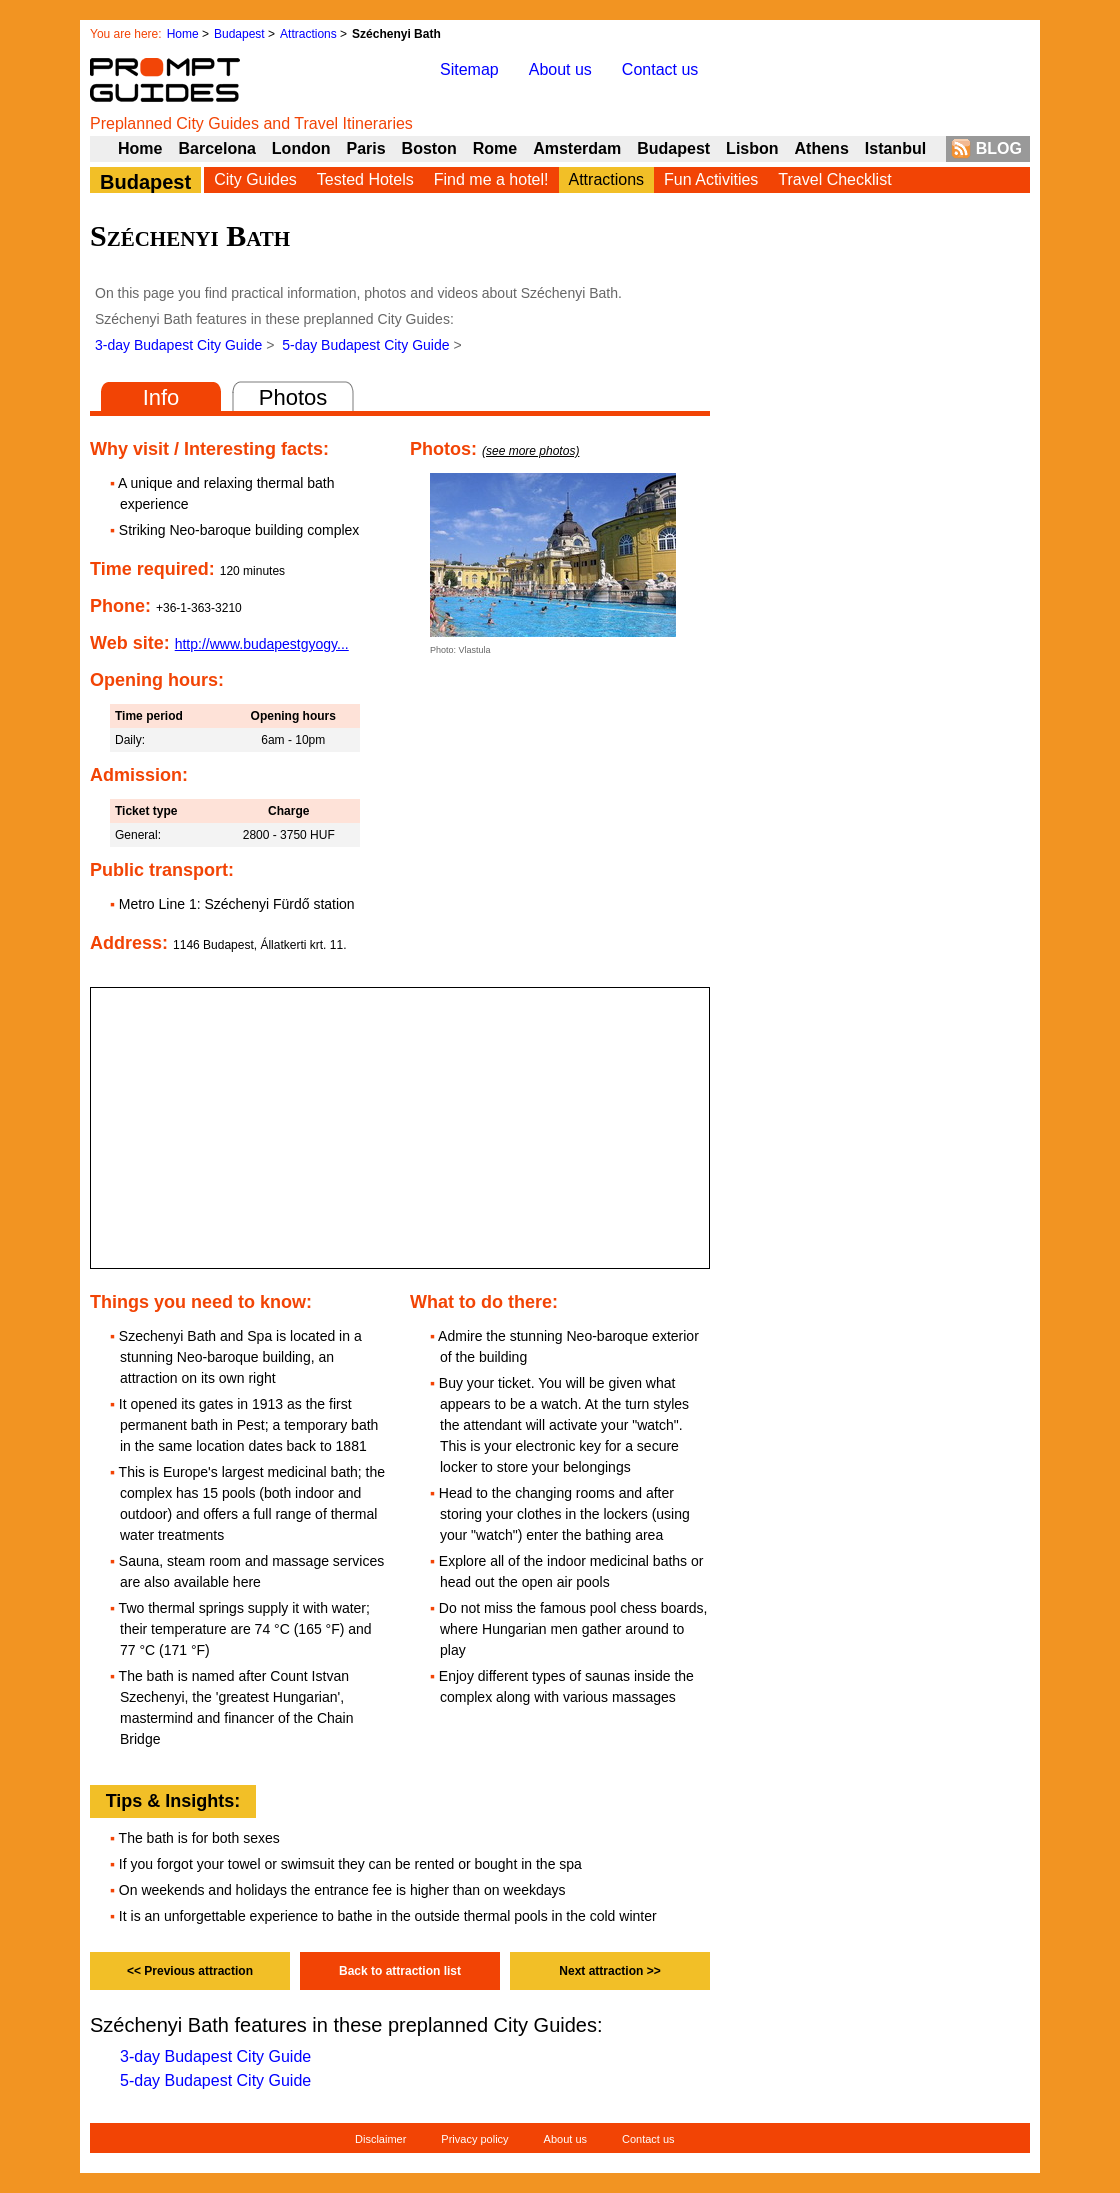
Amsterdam (577, 148)
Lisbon (752, 148)
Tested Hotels (365, 179)
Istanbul (895, 148)
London (301, 148)
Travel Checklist (834, 179)
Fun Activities (711, 179)
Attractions (308, 34)
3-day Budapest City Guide (178, 345)
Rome (495, 148)
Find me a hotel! (491, 179)
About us (560, 69)
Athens (822, 148)
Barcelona (216, 148)
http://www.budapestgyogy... (262, 644)
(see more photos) (530, 451)
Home (183, 34)
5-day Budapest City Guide (365, 345)
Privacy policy (474, 2139)
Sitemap (469, 69)
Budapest (239, 34)
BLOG (999, 148)
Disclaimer (380, 2139)
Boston (429, 148)
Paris (365, 148)
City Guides (255, 179)
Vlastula (475, 650)
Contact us (660, 69)
